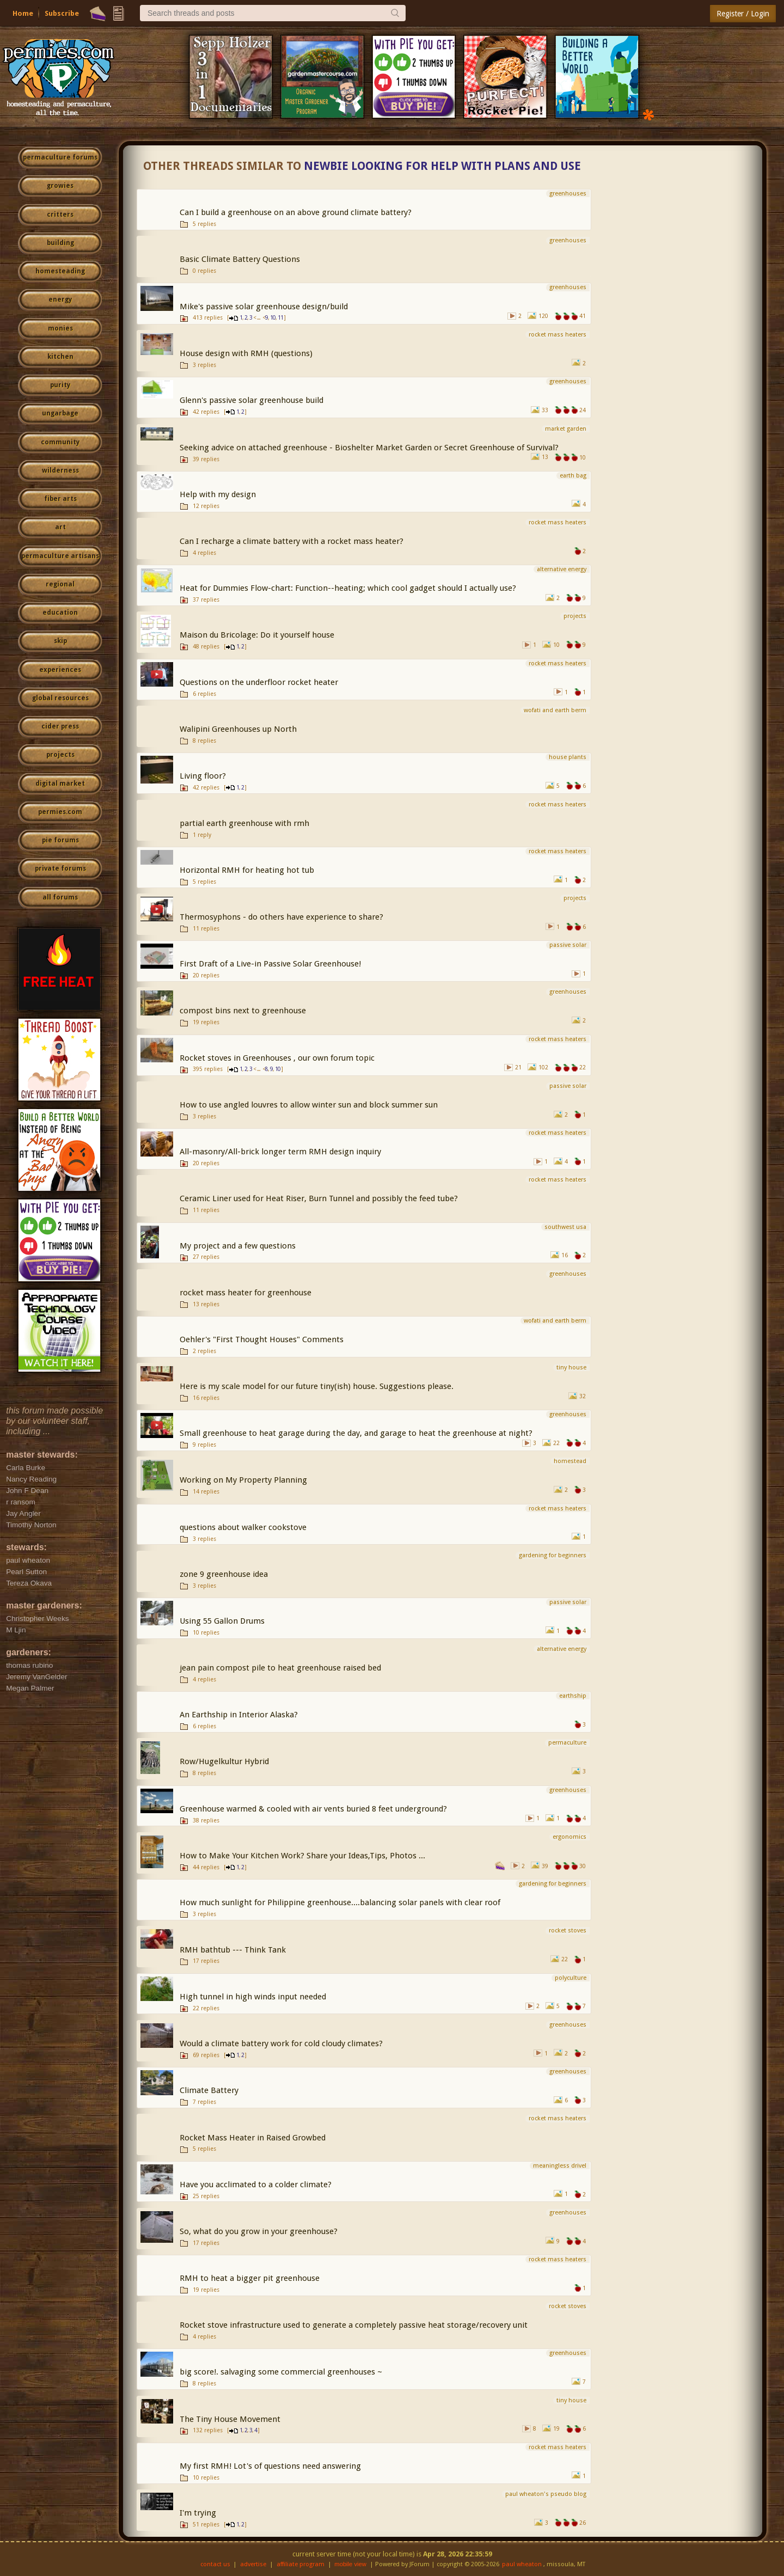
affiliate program (300, 2564)
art (60, 527)
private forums (60, 868)
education (60, 612)
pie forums (60, 840)
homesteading (60, 271)
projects (60, 754)
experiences (60, 670)
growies (60, 185)
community (60, 442)
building (60, 243)
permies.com (60, 812)
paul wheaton (522, 2564)
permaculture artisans (60, 556)
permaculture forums (60, 157)
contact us (215, 2564)
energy (60, 299)
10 (272, 318)
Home (23, 13)
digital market (60, 783)
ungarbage (60, 413)
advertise (253, 2564)
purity (60, 385)
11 (280, 318)
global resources (60, 698)
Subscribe (62, 13)
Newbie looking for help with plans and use (442, 166)
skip (60, 641)
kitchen (60, 356)
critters (60, 214)
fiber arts (60, 499)
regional (60, 584)
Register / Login (742, 13)
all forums (60, 897)
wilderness (60, 470)
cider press (60, 726)
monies (60, 328)
